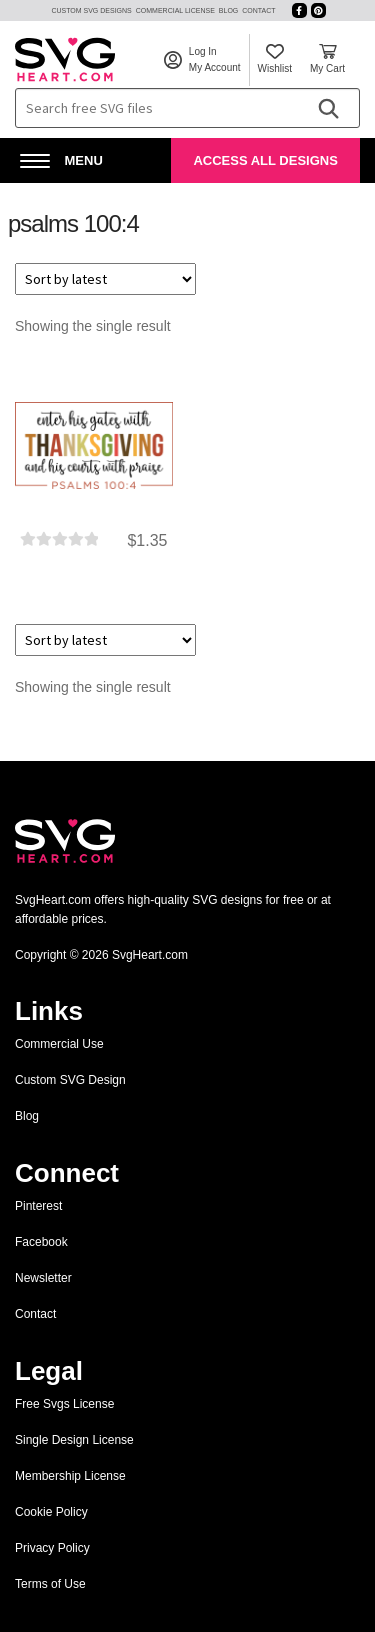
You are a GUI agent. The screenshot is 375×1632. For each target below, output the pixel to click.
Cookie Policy (51, 1512)
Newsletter (43, 1278)
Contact (258, 10)
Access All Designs (265, 160)
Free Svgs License (64, 1404)
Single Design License (74, 1440)
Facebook (41, 1242)
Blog (228, 10)
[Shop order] (105, 279)
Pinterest (38, 1206)
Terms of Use (50, 1584)
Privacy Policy (52, 1548)
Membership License (70, 1476)
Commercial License (175, 10)
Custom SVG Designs (91, 10)
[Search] (328, 108)
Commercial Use (59, 1044)
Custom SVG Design (70, 1080)
